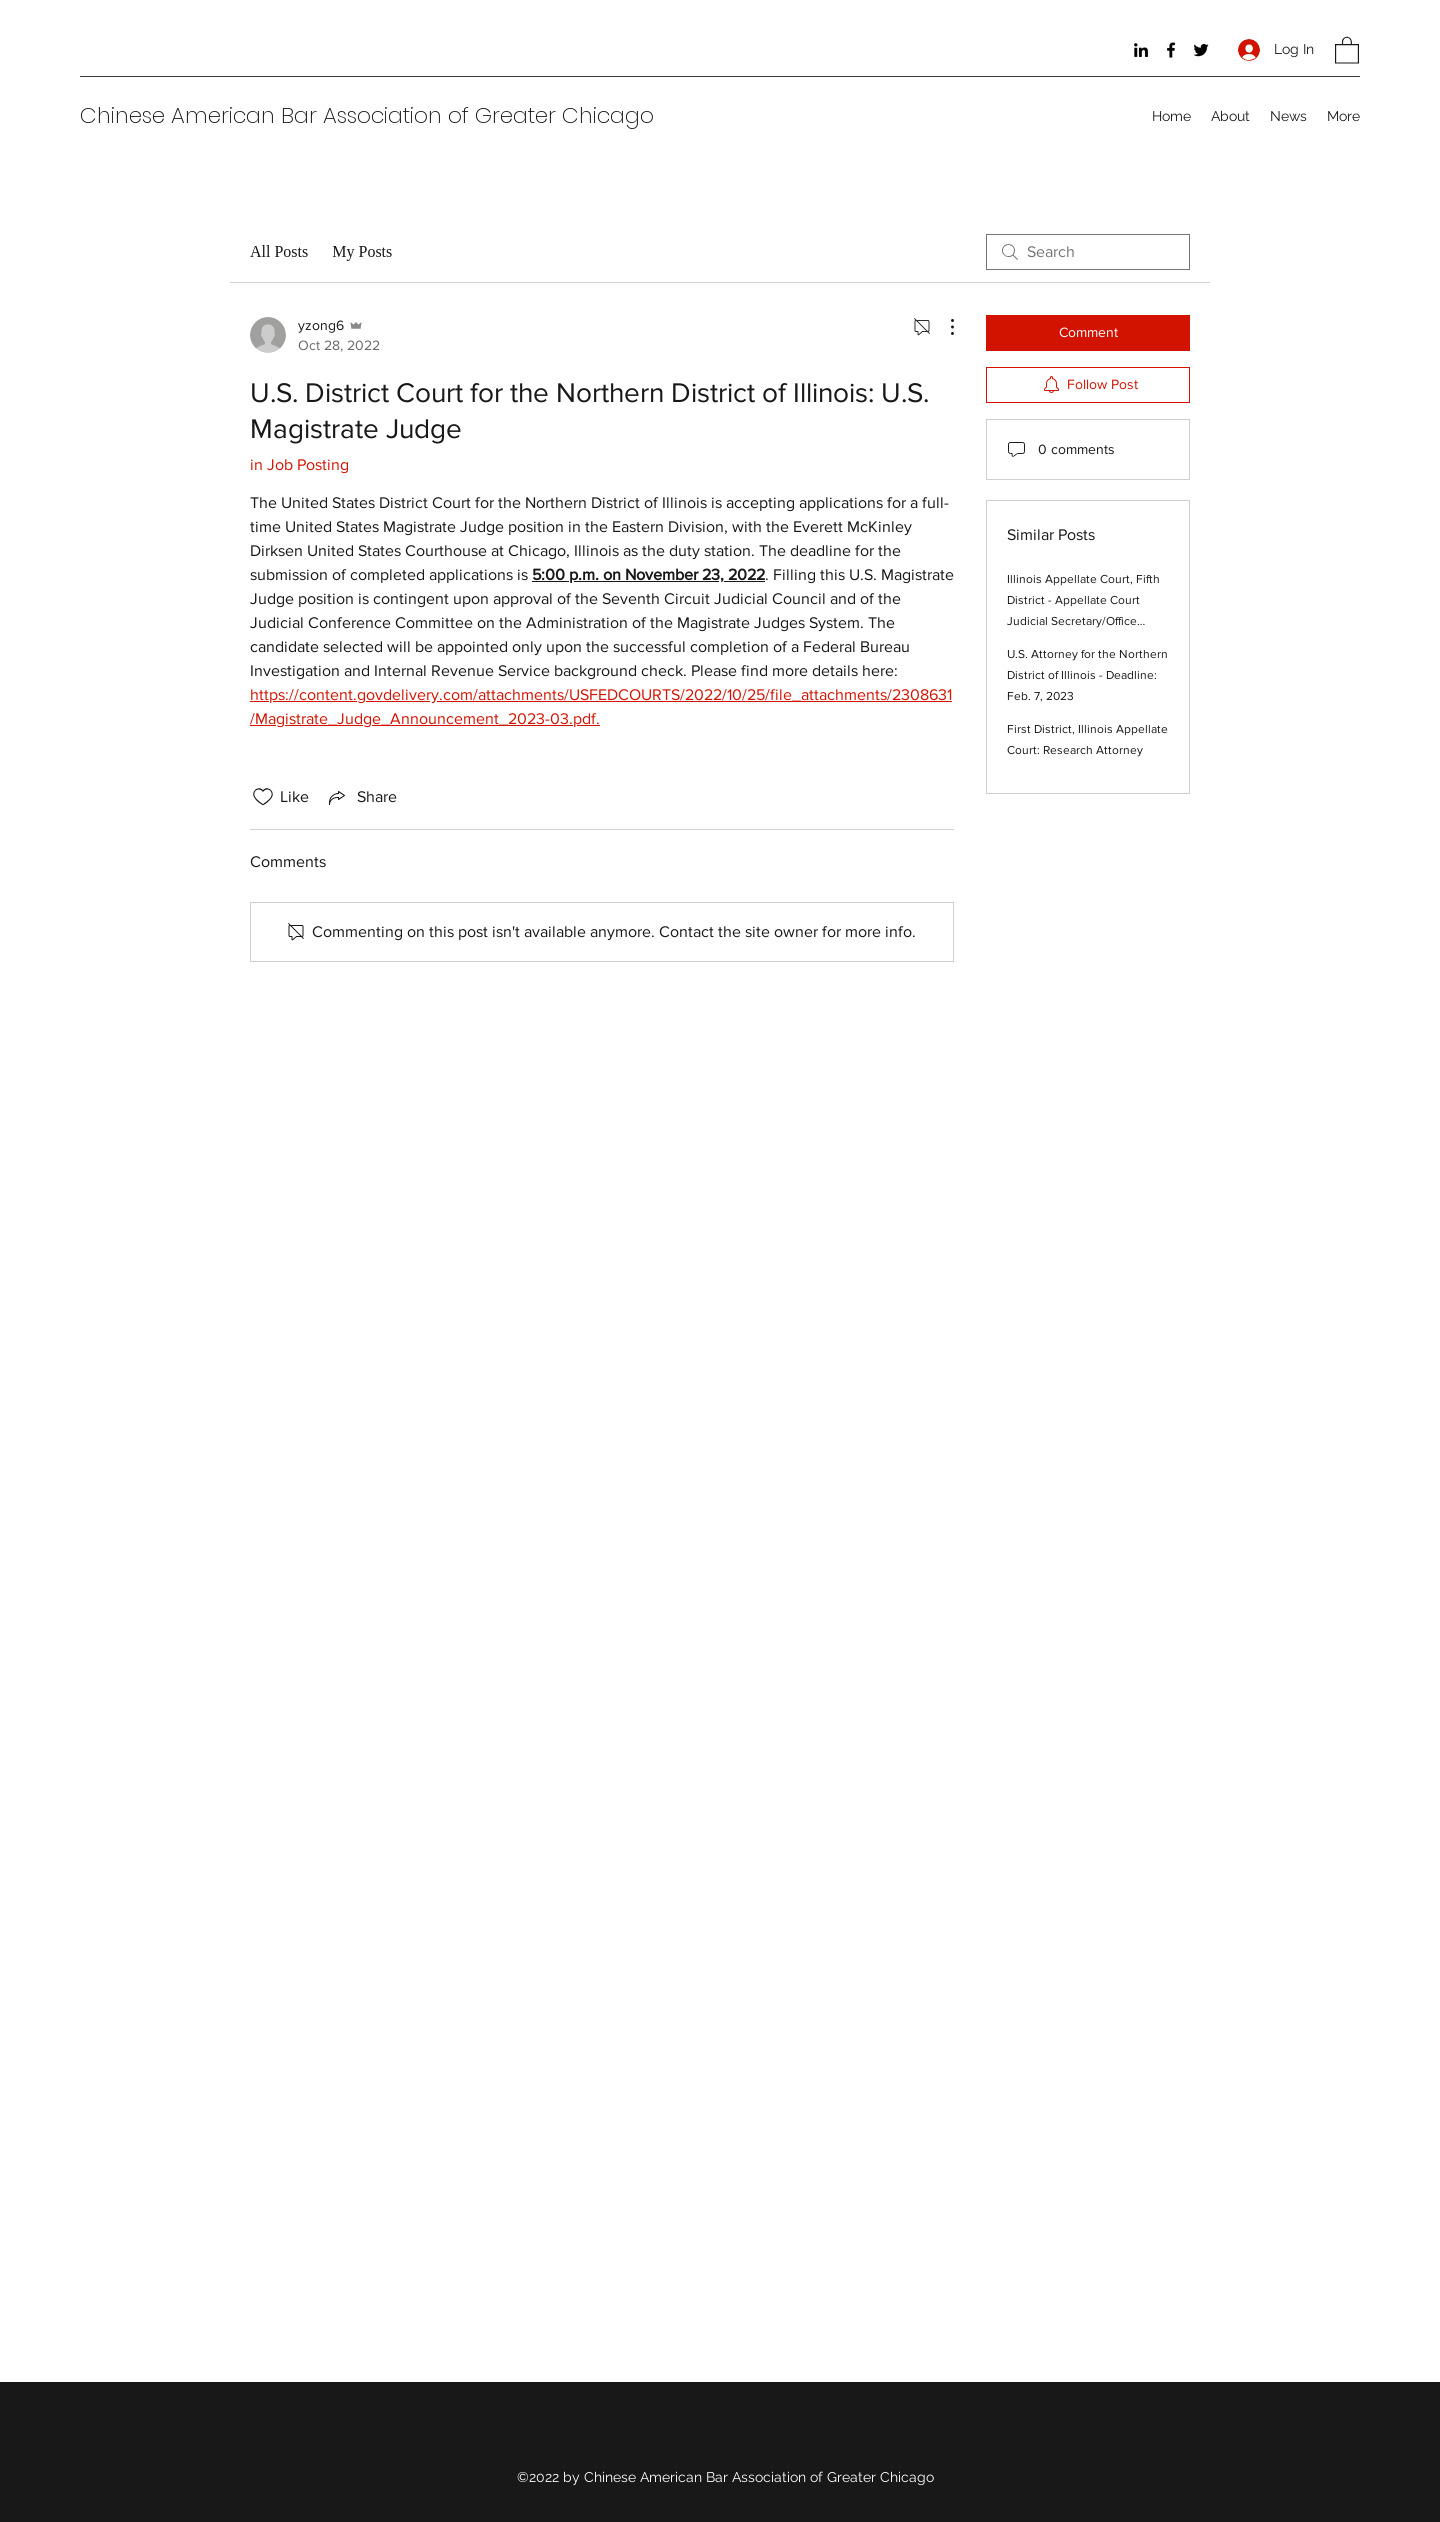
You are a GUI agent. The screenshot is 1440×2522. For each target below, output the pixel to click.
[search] (1088, 252)
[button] (1347, 49)
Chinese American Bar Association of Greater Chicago (367, 115)
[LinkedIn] (1141, 50)
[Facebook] (1171, 50)
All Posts (279, 251)
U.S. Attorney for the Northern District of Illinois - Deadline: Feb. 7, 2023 (1087, 675)
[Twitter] (1201, 50)
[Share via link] (361, 797)
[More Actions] (942, 327)
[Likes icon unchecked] (263, 797)
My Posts (362, 251)
